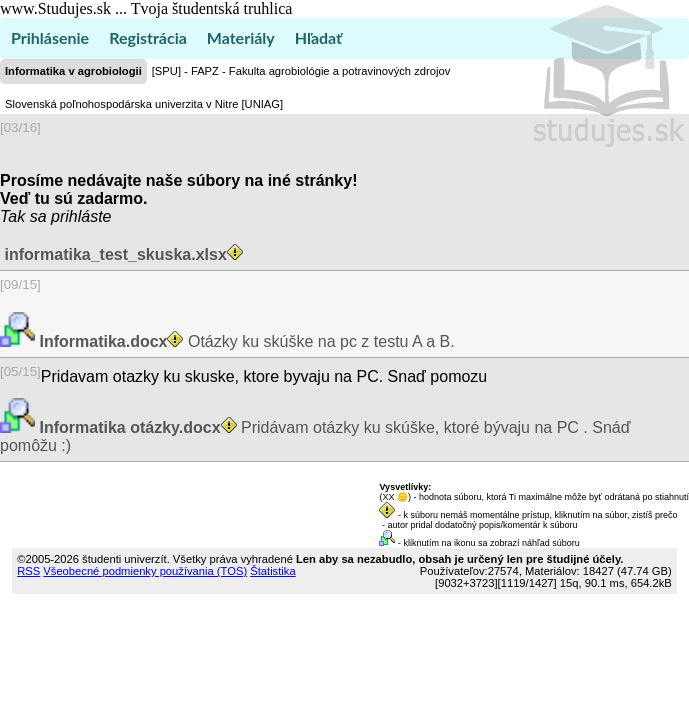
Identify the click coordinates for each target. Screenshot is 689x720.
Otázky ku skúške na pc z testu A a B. (245, 341)
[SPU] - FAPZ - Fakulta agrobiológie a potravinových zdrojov (301, 71)
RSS (28, 571)
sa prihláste (71, 216)
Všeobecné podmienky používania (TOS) (145, 571)
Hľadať (318, 37)
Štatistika (272, 571)
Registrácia (148, 37)
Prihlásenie (50, 37)
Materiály (241, 37)
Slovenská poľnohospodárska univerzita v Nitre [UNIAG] (144, 104)
